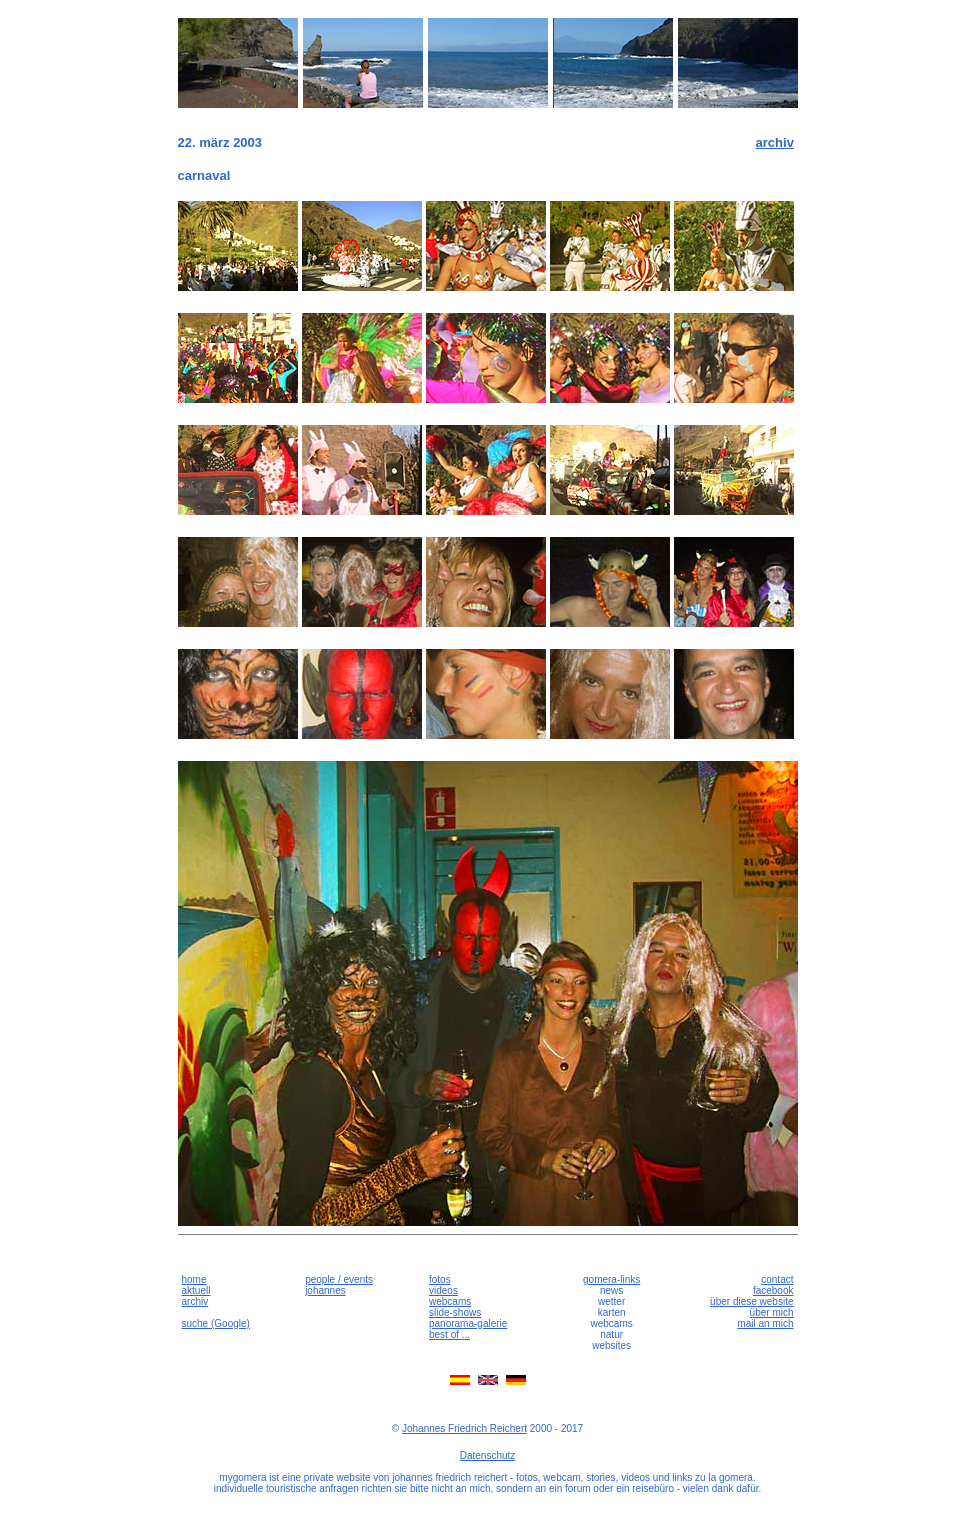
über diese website (751, 1301)
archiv (775, 142)
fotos (440, 1279)
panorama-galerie (468, 1323)
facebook (773, 1290)
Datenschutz (488, 1455)
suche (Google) (216, 1323)
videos (443, 1290)
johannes (325, 1290)
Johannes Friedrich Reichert (464, 1428)
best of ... (449, 1334)
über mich (772, 1312)
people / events (339, 1279)
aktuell (196, 1290)
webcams (450, 1301)
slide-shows (455, 1312)
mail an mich (765, 1323)
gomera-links (611, 1279)
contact (777, 1279)
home (194, 1279)
